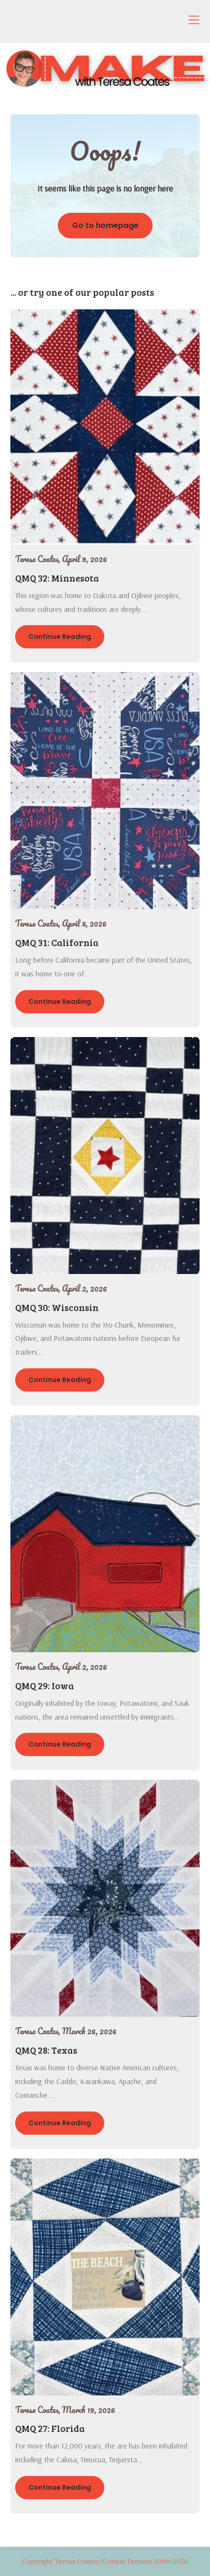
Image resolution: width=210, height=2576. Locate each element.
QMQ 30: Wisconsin (57, 1307)
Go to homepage (105, 225)
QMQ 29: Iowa (44, 1685)
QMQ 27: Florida (50, 2428)
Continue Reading (59, 636)
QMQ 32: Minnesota (57, 577)
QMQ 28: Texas (46, 2050)
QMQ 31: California (57, 942)
